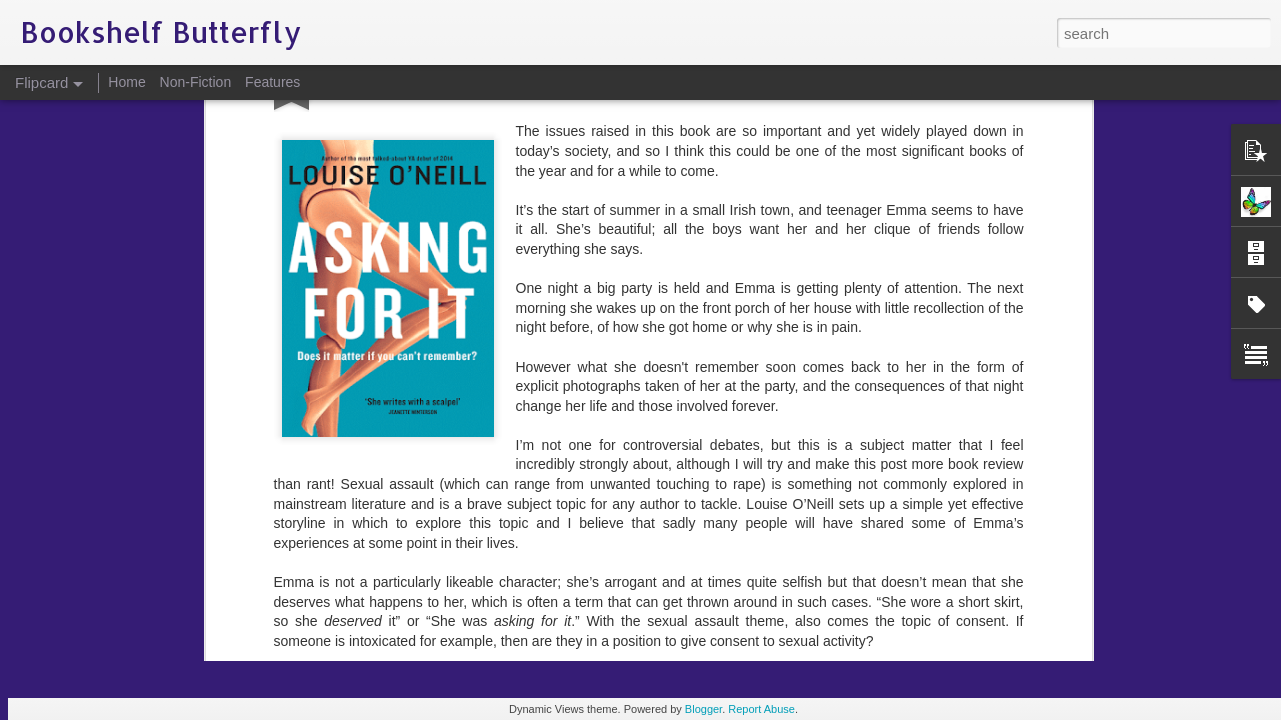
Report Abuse (761, 709)
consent (577, 373)
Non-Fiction (196, 82)
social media (839, 373)
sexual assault (748, 373)
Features (272, 82)
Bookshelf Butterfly (737, 347)
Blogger (703, 709)
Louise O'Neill (653, 373)
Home (126, 82)
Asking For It (506, 373)
